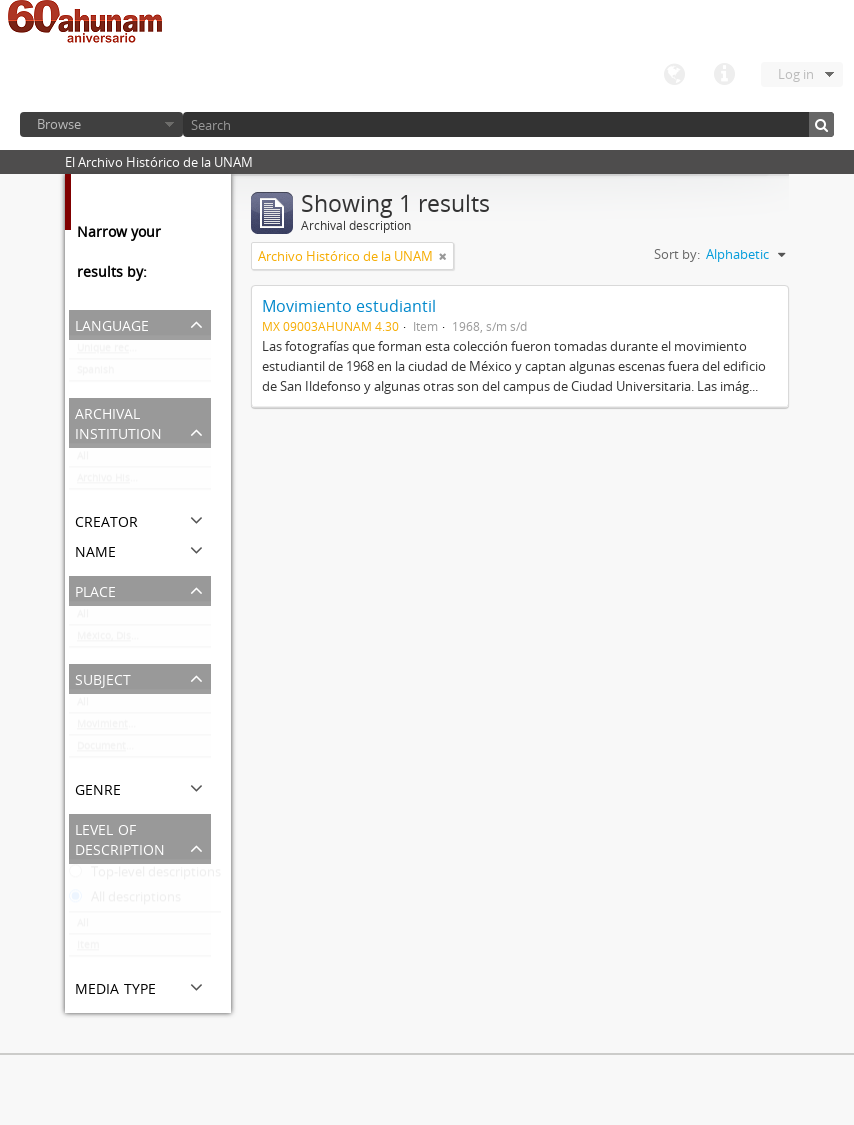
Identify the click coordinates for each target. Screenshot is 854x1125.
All (83, 460)
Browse (59, 124)
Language (674, 75)
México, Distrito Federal (134, 640)
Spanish (95, 374)
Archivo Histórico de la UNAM (144, 482)
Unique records (113, 352)
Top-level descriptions (145, 876)
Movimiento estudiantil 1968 (144, 728)
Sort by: (677, 254)
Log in (796, 74)
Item (88, 949)
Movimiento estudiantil (349, 306)
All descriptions (125, 901)
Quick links (724, 75)
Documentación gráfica (132, 750)
